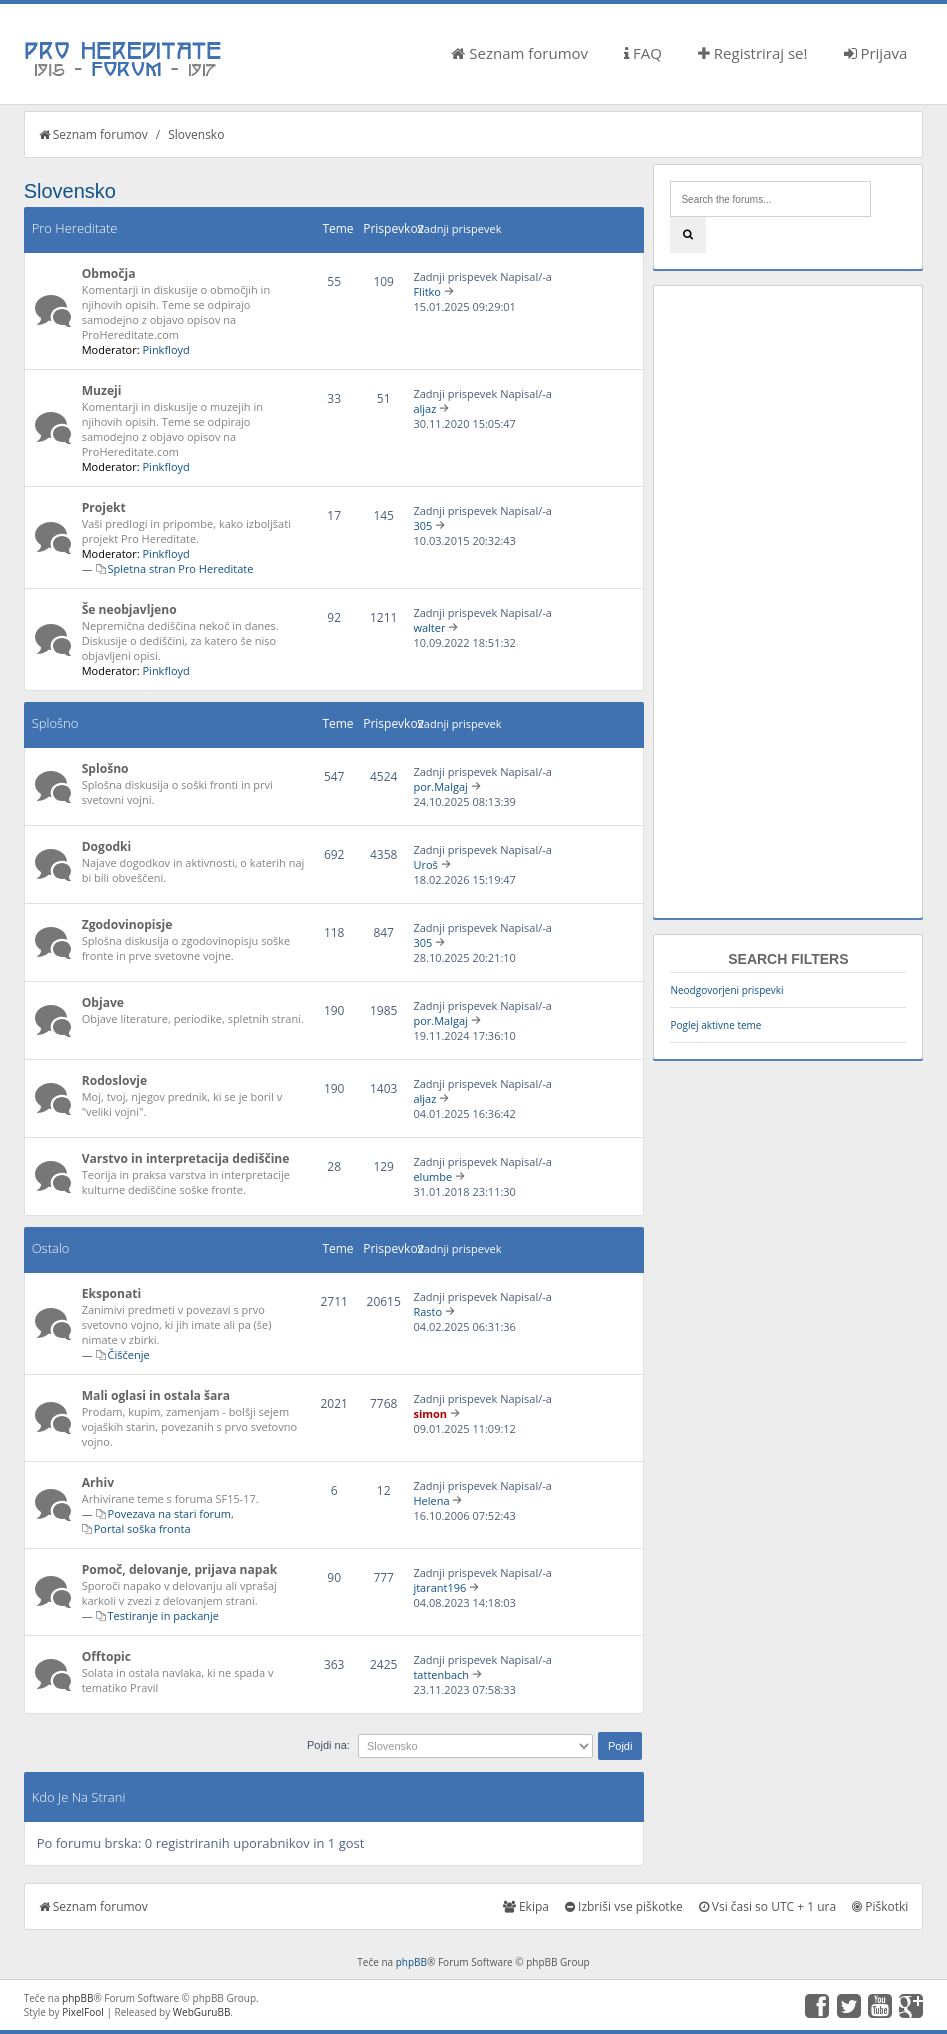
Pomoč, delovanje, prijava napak (180, 1569)
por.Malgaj (440, 786)
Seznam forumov (519, 53)
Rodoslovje (115, 1080)
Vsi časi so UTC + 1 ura (767, 1906)
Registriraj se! (753, 53)
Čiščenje (129, 1354)
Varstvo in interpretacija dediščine (186, 1158)
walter (429, 627)
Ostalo (51, 1248)
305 (422, 525)
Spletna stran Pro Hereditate (181, 568)
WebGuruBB (202, 2012)
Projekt (104, 507)
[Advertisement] (788, 602)
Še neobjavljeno (129, 609)
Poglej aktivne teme (715, 1025)
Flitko (427, 291)
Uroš (425, 864)
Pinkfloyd (165, 349)
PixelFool (83, 2012)
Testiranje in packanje (163, 1615)
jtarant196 (439, 1587)
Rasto (427, 1311)
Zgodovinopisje (127, 924)
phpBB (411, 1962)
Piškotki (880, 1906)
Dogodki (107, 846)
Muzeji (102, 390)
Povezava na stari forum (170, 1513)
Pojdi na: (328, 1745)
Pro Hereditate (75, 228)
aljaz (424, 408)
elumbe (432, 1176)
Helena (431, 1500)
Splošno (55, 723)
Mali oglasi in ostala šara (156, 1395)
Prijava (876, 53)
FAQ (643, 53)
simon (430, 1413)
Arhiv (98, 1482)
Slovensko (196, 134)
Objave (103, 1002)
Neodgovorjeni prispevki (726, 990)
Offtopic (106, 1656)
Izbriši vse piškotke (624, 1906)
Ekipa (526, 1906)
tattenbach (441, 1674)
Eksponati (112, 1293)
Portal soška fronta (142, 1528)
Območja (109, 273)
